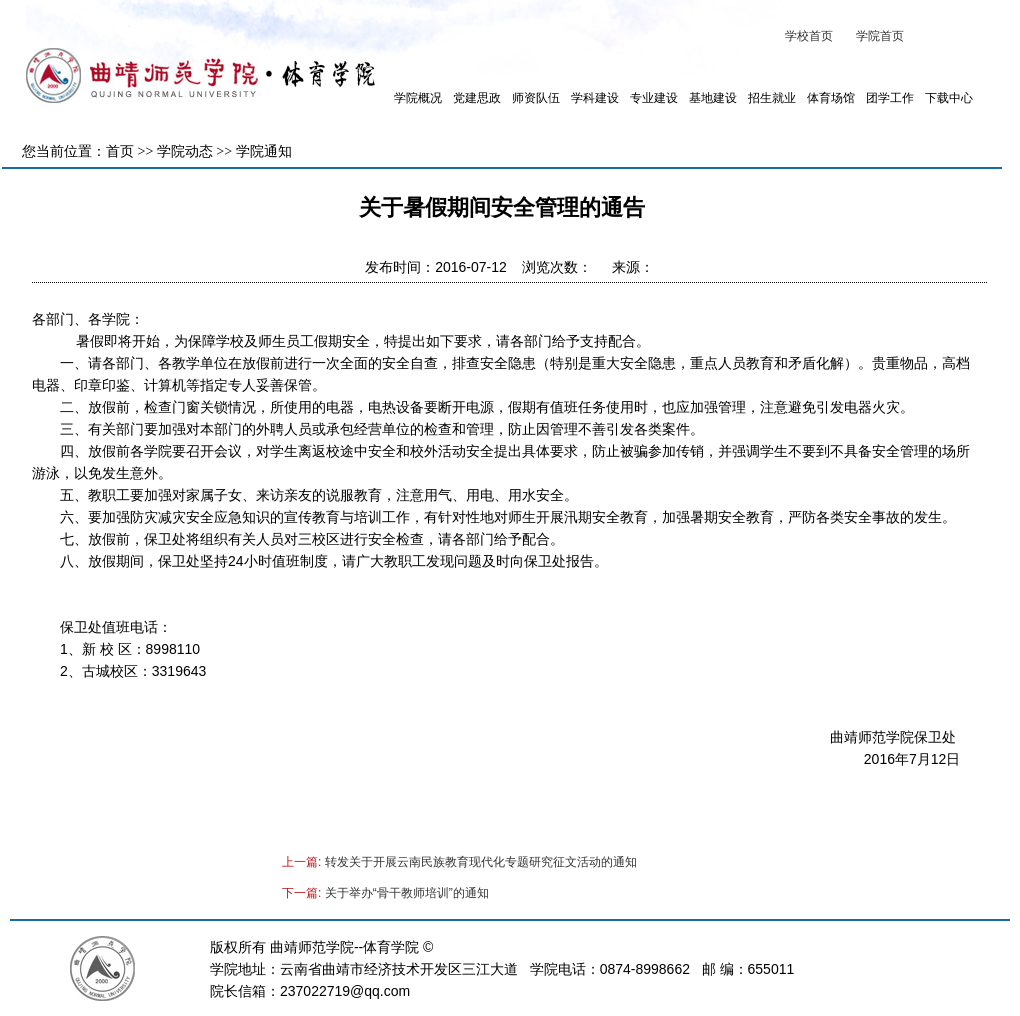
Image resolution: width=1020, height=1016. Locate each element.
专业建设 (654, 98)
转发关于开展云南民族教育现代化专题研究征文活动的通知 (481, 862)
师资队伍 (536, 98)
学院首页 (880, 36)
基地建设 (713, 98)
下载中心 (949, 98)
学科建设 (595, 98)
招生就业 (772, 98)
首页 (120, 151)
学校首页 (809, 36)
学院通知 (264, 151)
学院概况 (418, 98)
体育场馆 (831, 98)
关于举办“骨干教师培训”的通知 (407, 893)
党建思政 (477, 98)
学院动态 (185, 151)
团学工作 (890, 98)
